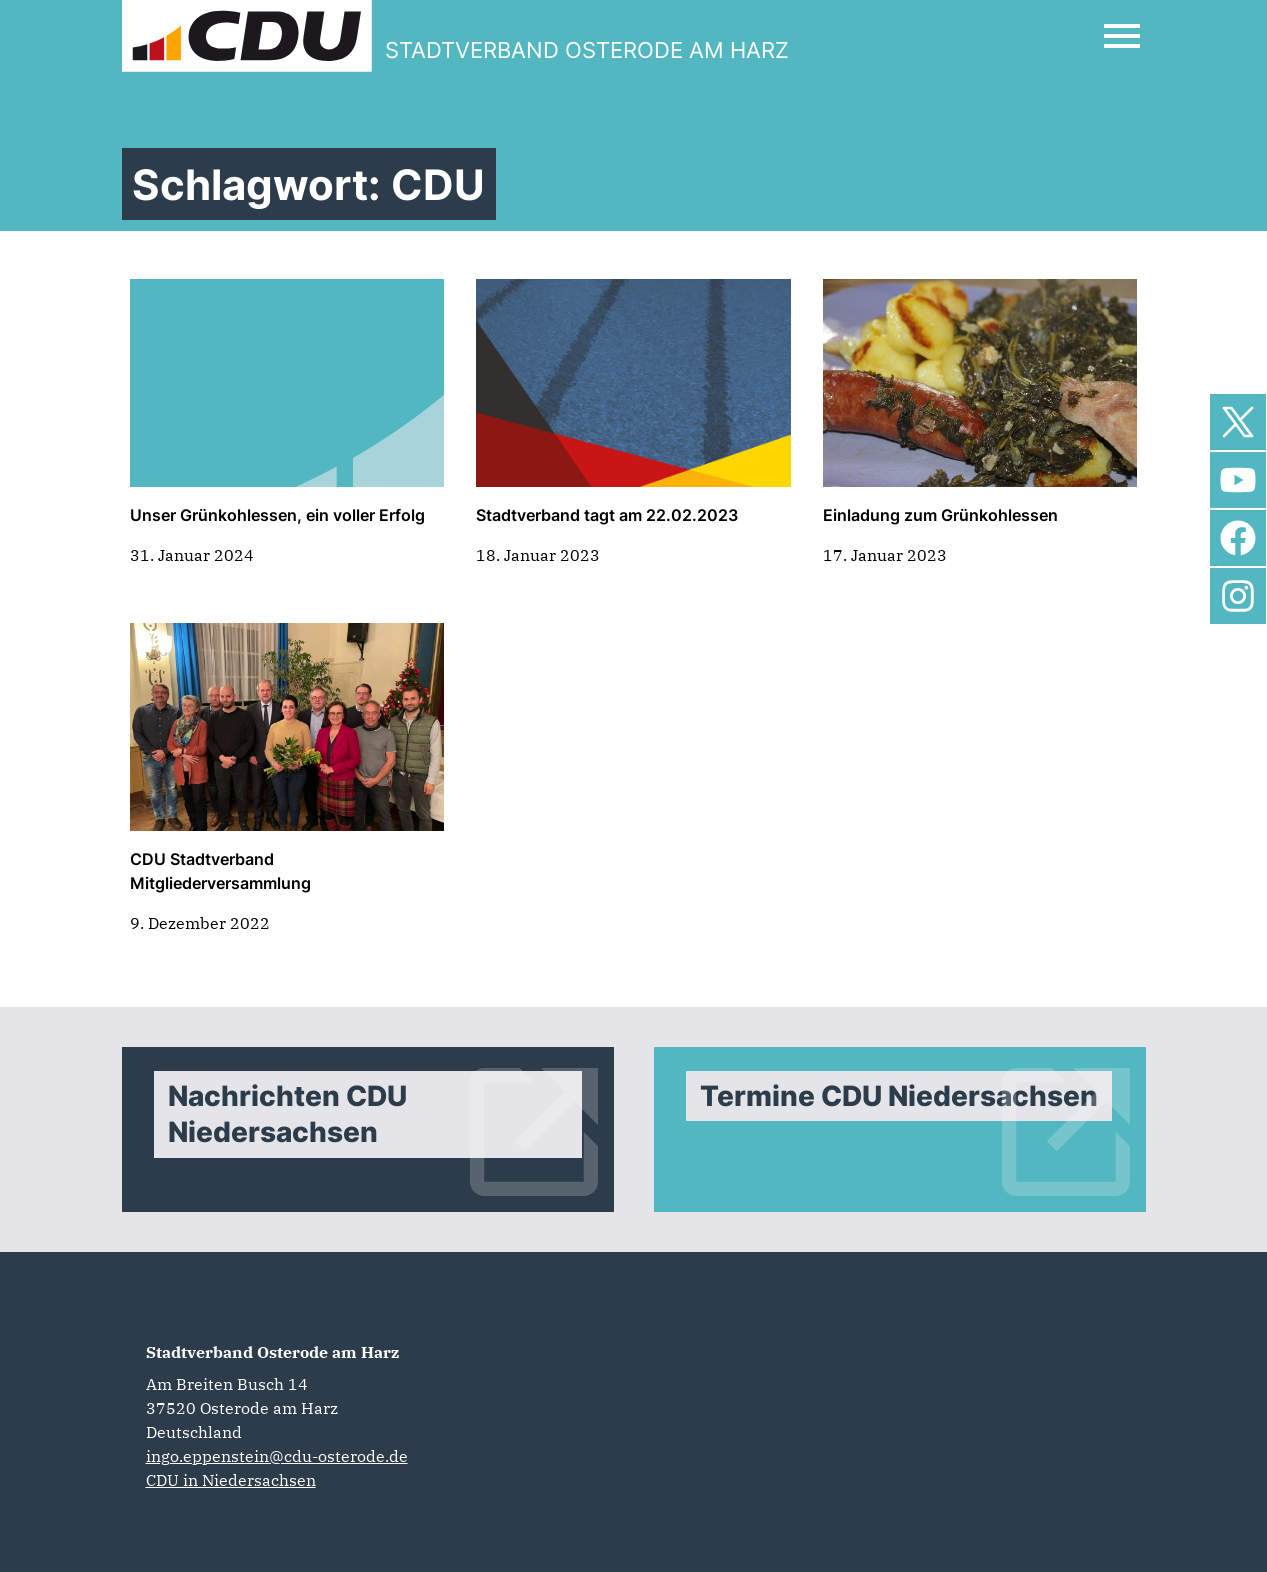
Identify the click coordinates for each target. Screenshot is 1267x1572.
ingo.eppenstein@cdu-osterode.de (277, 1456)
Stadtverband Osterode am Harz (272, 1352)
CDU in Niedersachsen (231, 1480)
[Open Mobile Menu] (1122, 36)
